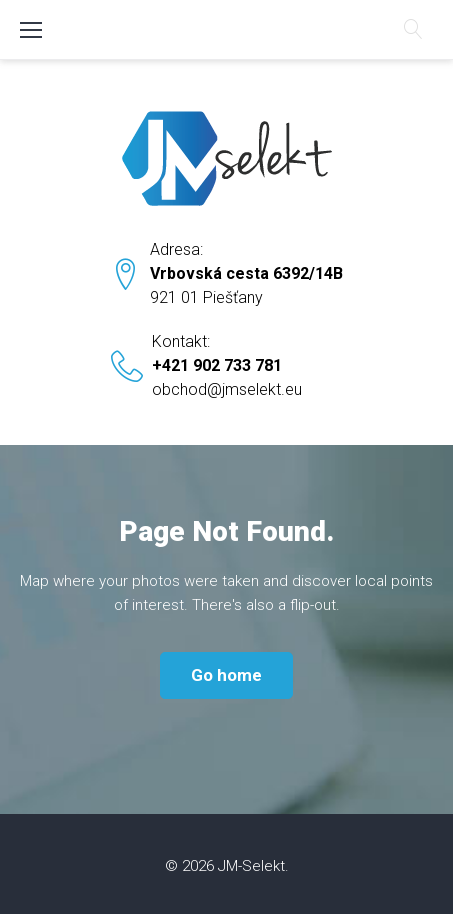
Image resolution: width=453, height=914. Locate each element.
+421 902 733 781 (217, 365)
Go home (226, 675)
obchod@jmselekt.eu (227, 389)
